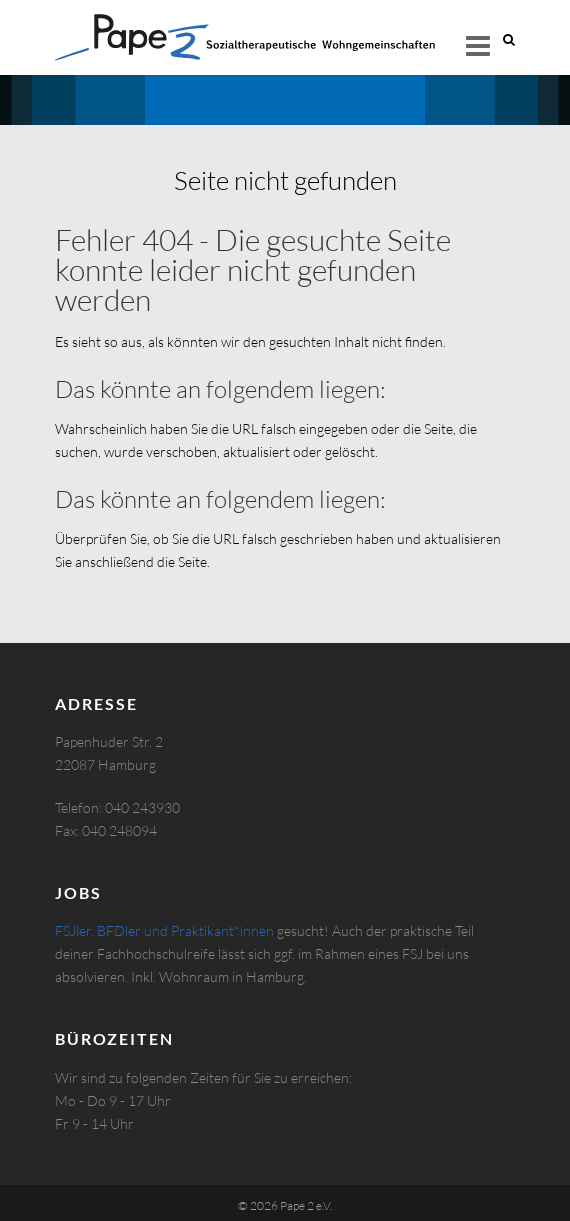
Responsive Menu (478, 45)
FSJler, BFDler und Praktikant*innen (164, 930)
